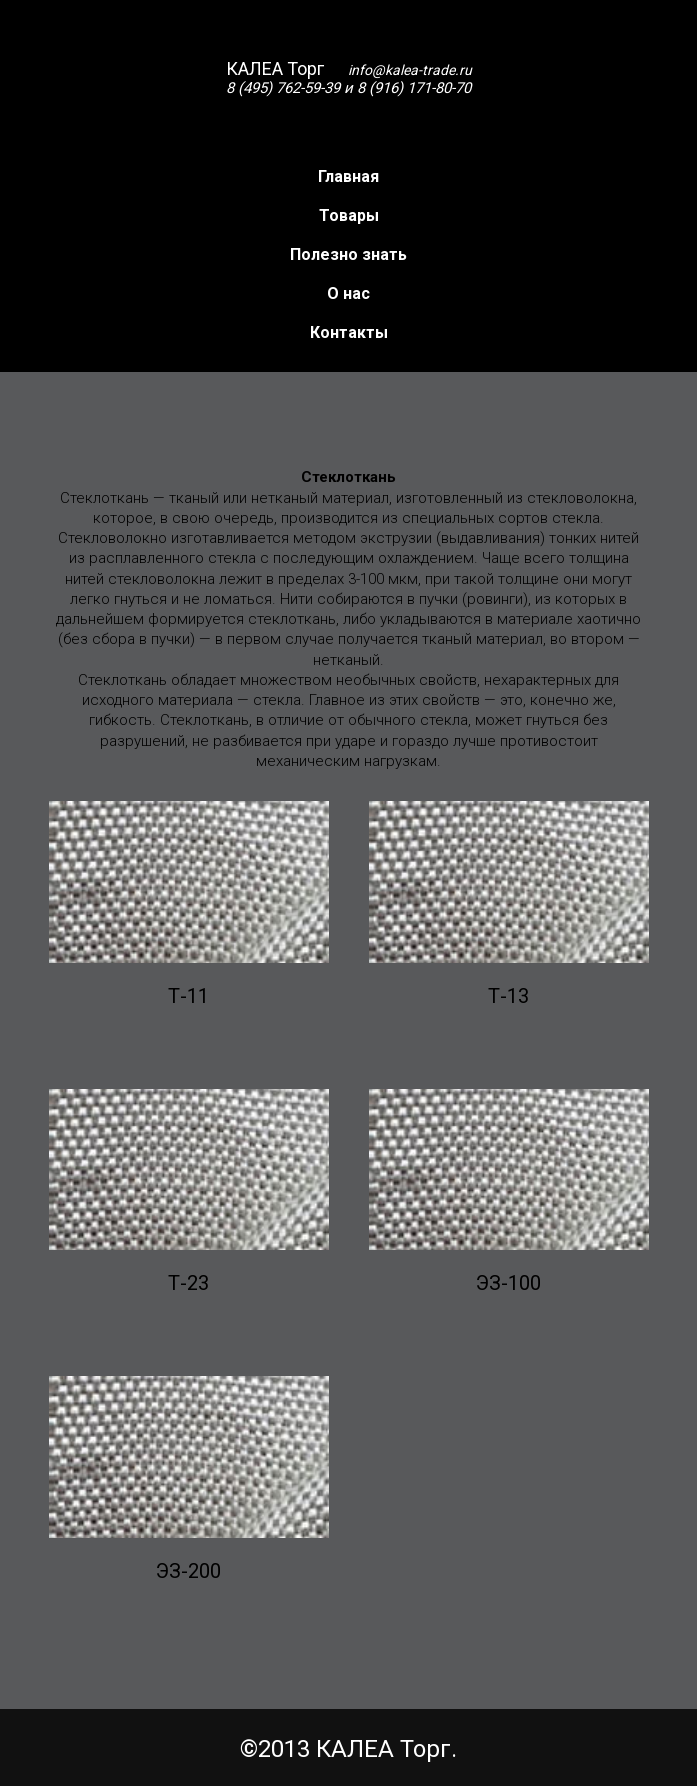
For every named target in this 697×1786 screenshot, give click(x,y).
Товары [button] (349, 215)
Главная (348, 176)
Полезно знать (348, 254)
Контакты (349, 332)
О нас (348, 293)
